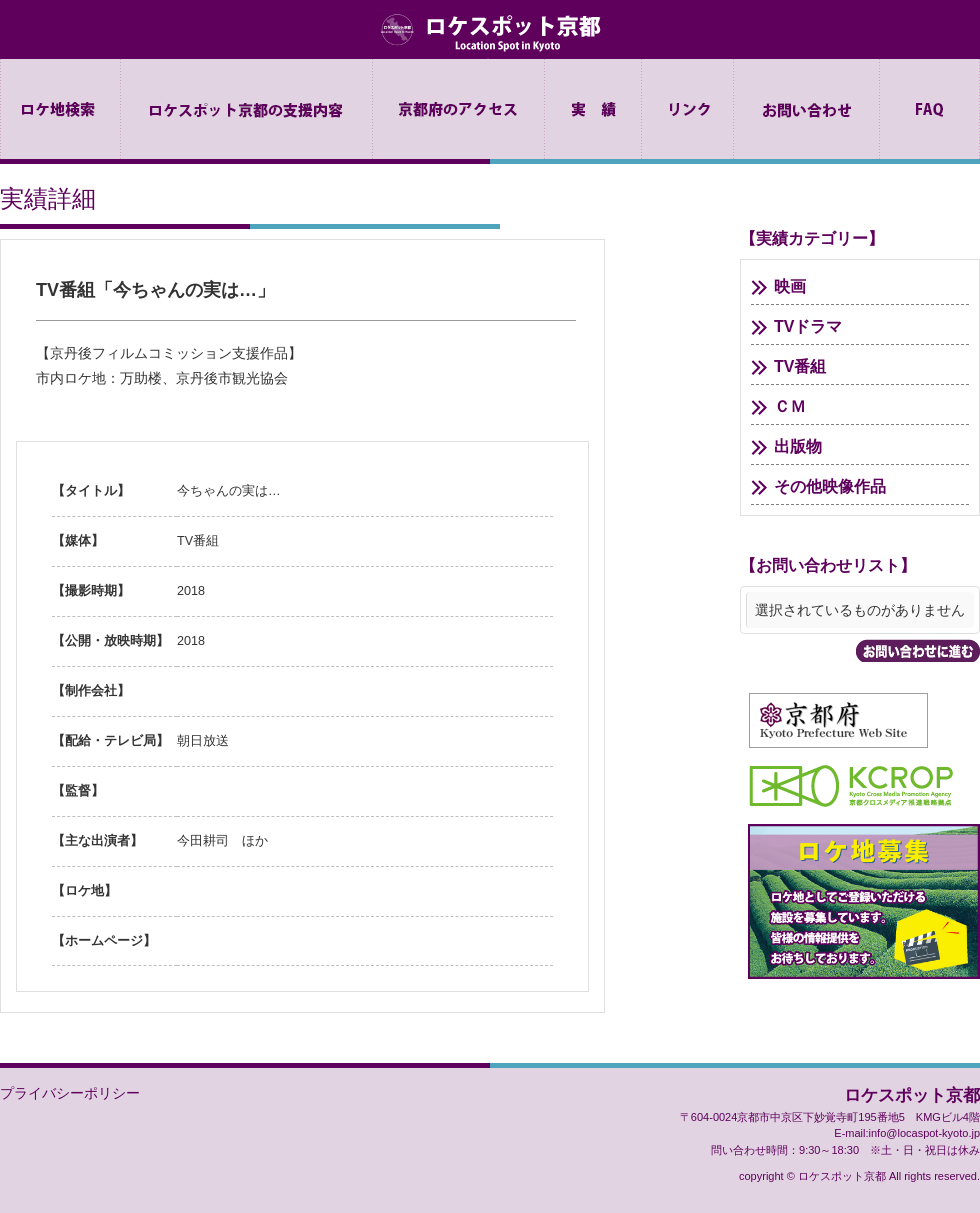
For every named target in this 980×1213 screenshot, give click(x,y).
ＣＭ (790, 406)
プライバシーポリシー (70, 1093)
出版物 (798, 446)
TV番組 (800, 366)
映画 (790, 286)
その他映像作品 (830, 486)
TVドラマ (808, 326)
